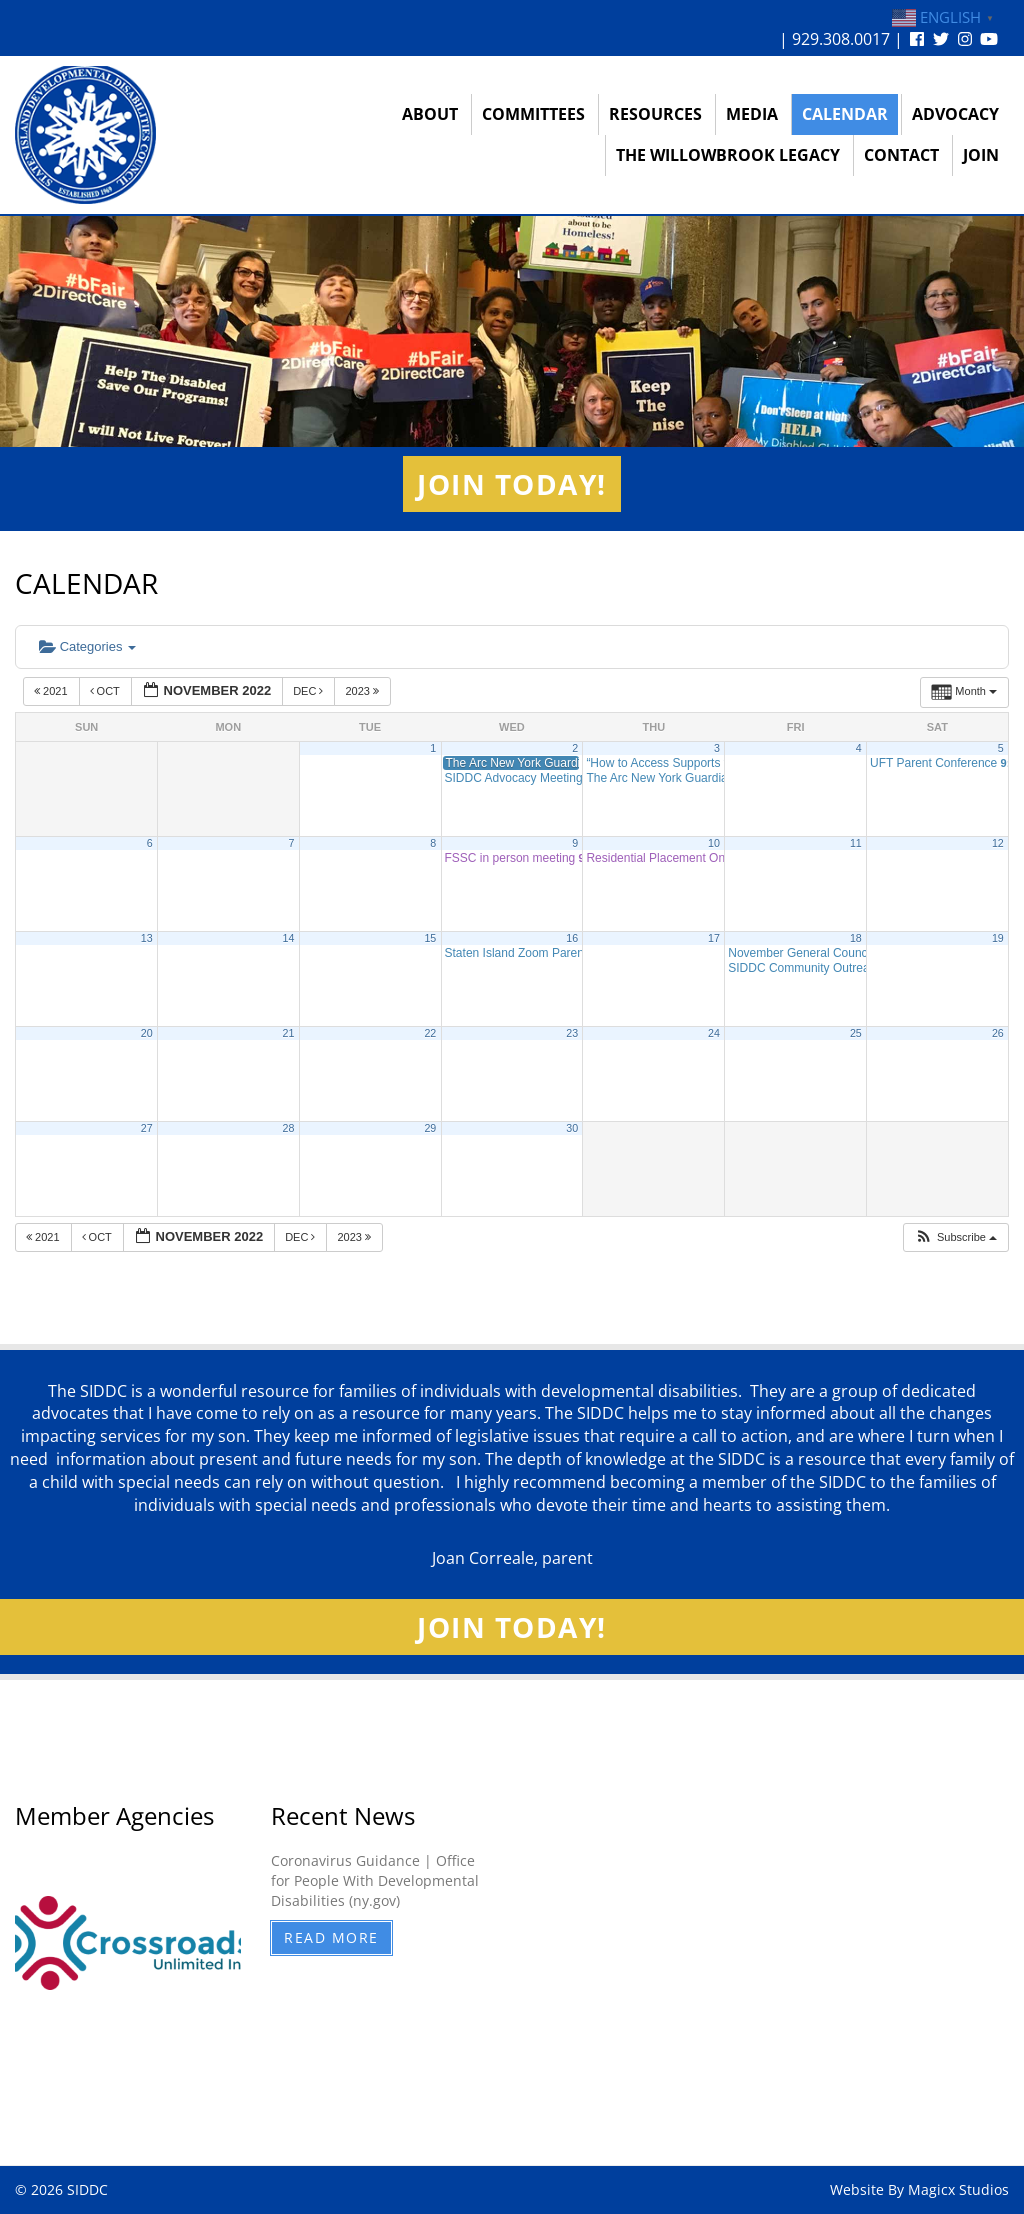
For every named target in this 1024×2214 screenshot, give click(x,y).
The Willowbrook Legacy (728, 155)
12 (998, 843)
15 (430, 938)
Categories (87, 646)
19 (998, 938)
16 (572, 938)
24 (714, 1033)
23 (572, 1033)
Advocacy (955, 114)
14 (289, 938)
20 (147, 1033)
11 (856, 843)
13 (147, 938)
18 (856, 938)
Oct (106, 691)
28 (289, 1128)
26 (998, 1033)
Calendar (845, 114)
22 (430, 1033)
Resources (655, 114)
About (430, 114)
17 (714, 938)
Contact (901, 155)
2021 (52, 691)
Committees (533, 114)
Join (981, 155)
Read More (331, 1937)
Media (752, 114)
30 (572, 1128)
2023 (363, 691)
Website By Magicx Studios (919, 2189)
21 (289, 1033)
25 (856, 1033)
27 (147, 1128)
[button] (955, 1237)
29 (430, 1128)
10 (714, 843)
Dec (309, 691)
